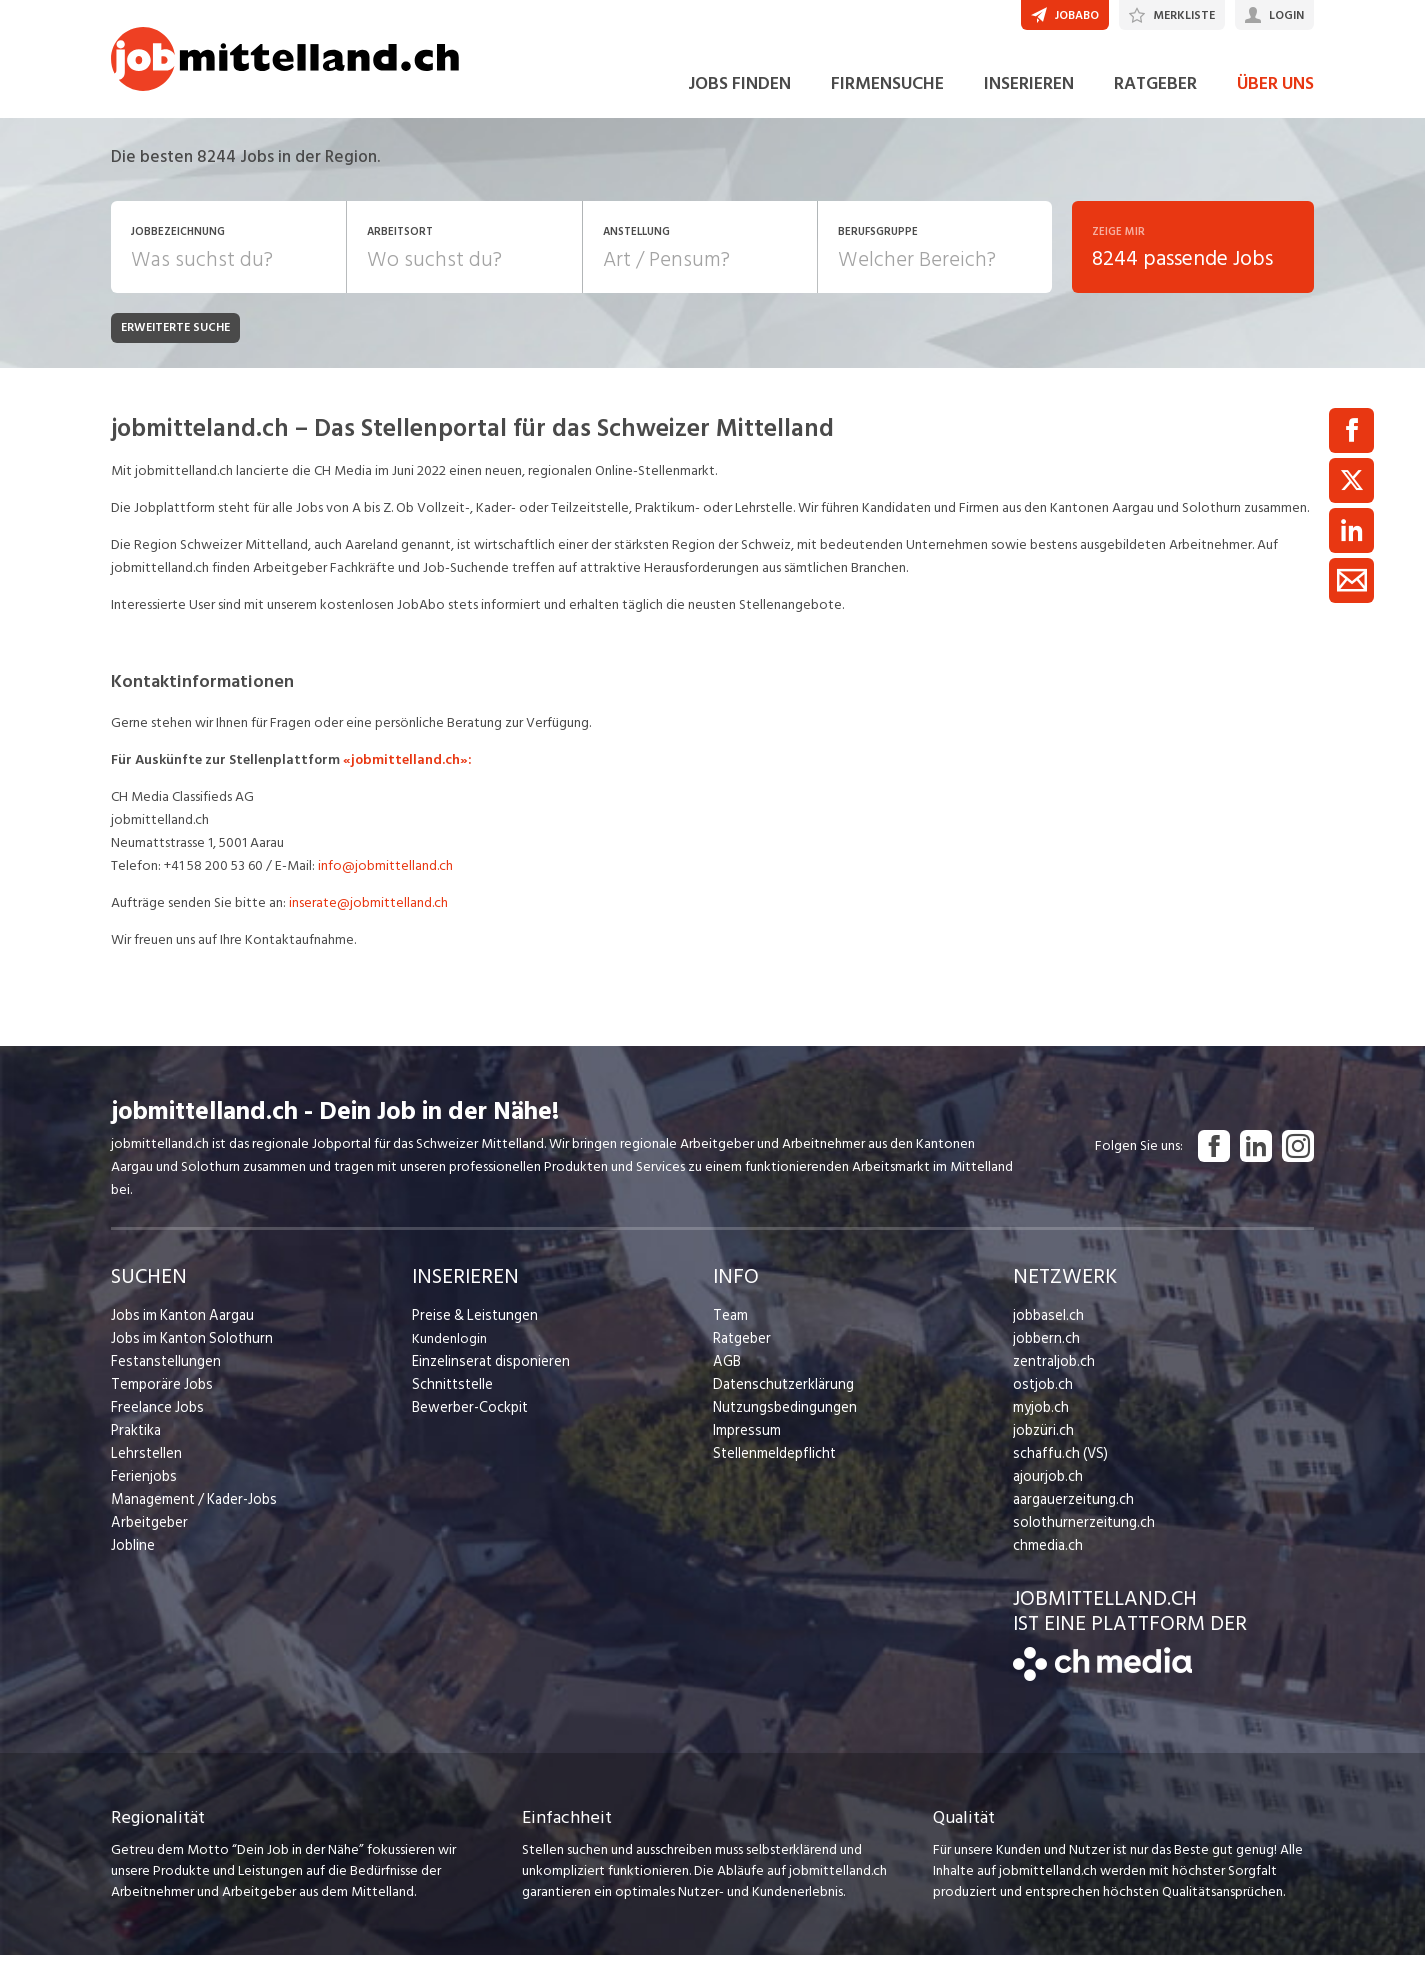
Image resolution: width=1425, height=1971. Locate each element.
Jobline (132, 1560)
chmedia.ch (1046, 1560)
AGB (726, 1376)
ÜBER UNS (1275, 98)
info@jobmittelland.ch (385, 880)
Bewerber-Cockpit (468, 1422)
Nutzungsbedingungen (780, 1422)
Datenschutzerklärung (778, 1399)
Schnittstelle (450, 1399)
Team (729, 1330)
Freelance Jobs (155, 1422)
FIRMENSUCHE (887, 98)
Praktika (135, 1445)
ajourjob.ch (1046, 1491)
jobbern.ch (1044, 1353)
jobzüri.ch (1041, 1445)
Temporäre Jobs (159, 1399)
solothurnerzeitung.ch (1078, 1537)
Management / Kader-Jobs (191, 1514)
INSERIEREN (1029, 98)
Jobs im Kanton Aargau (179, 1330)
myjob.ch (1040, 1422)
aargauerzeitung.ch (1070, 1514)
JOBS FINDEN (739, 98)
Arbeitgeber (148, 1537)
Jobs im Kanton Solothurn (187, 1353)
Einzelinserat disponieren (486, 1376)
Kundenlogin (449, 1353)
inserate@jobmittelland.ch (368, 917)
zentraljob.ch (1052, 1376)
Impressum (744, 1445)
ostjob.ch (1041, 1399)
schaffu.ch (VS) (1056, 1468)
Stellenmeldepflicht (772, 1468)
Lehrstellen (143, 1468)
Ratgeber (741, 1353)
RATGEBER (1155, 98)
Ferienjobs (142, 1491)
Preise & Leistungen (470, 1330)
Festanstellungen (162, 1376)
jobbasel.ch (1046, 1330)
